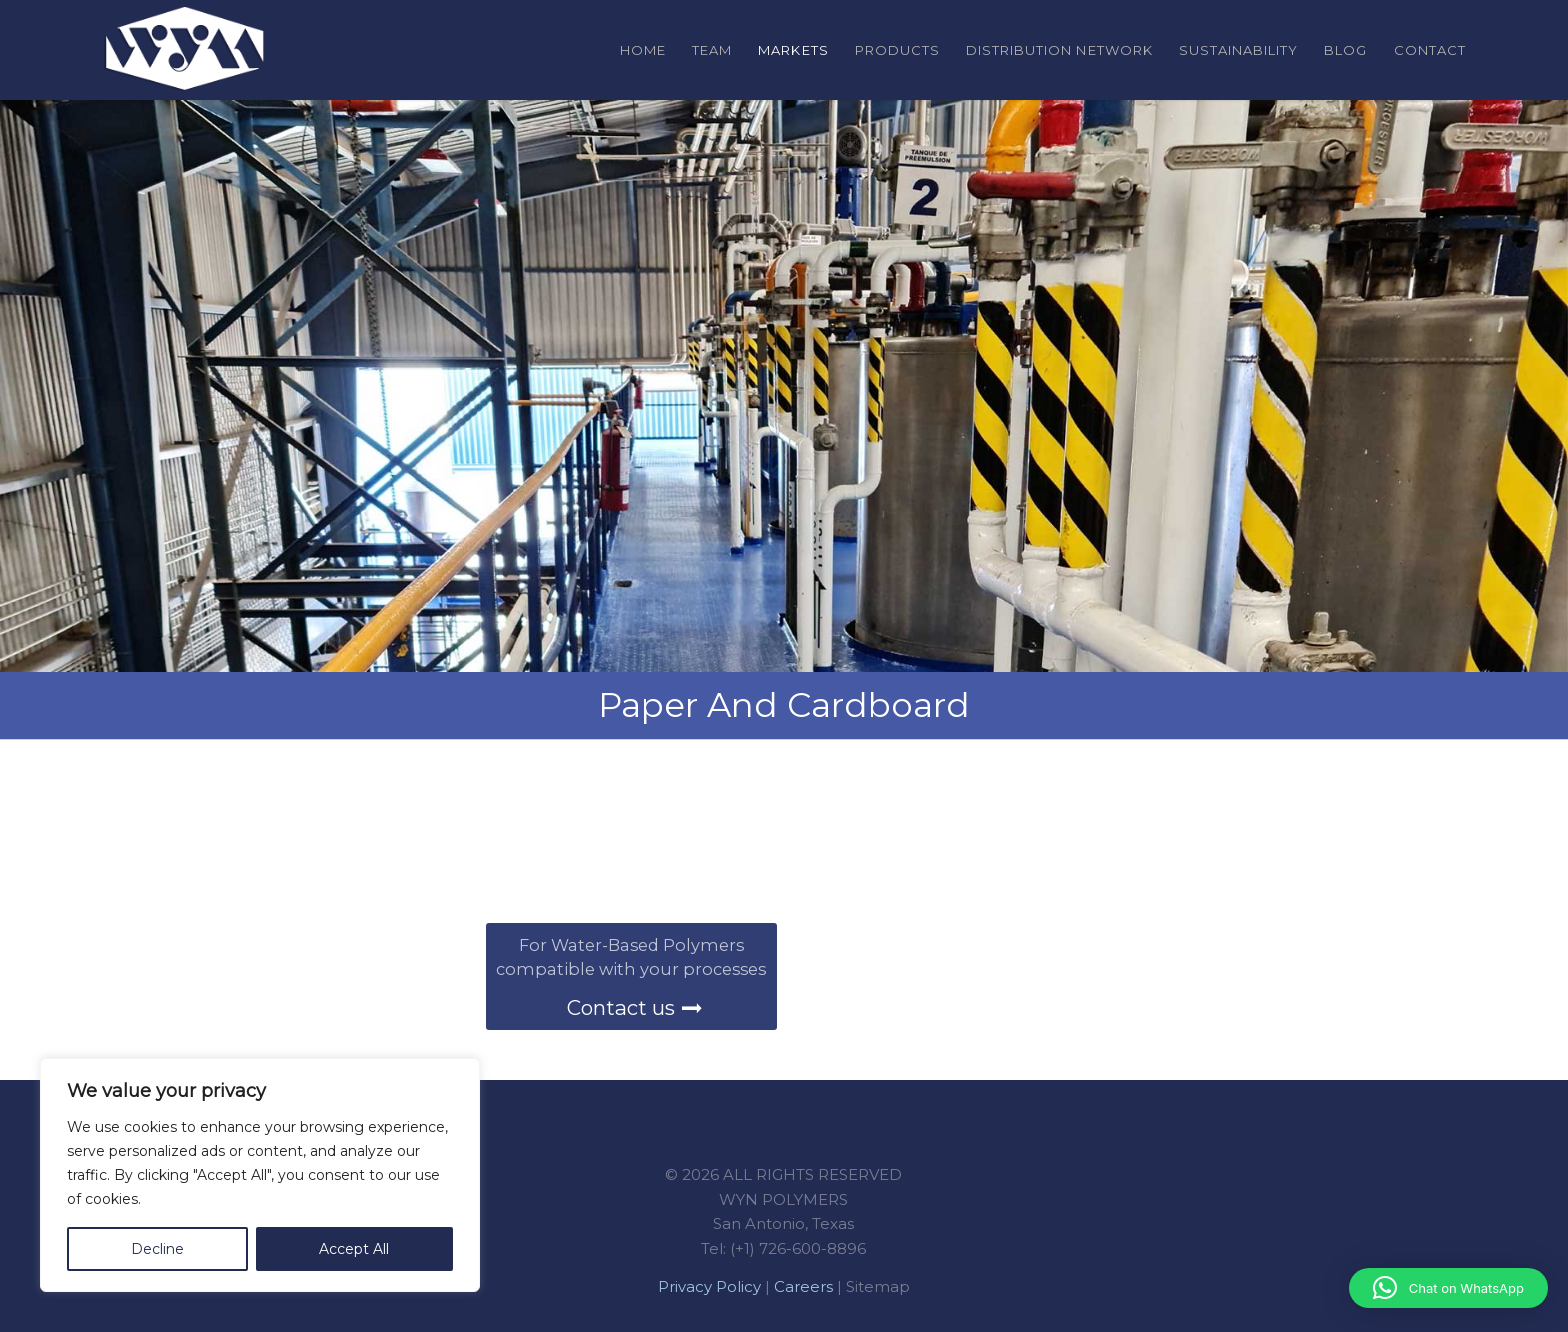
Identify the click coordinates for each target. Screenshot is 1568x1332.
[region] (260, 1175)
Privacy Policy (709, 1286)
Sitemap (878, 1286)
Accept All (354, 1249)
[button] (1448, 1288)
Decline (157, 1249)
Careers (803, 1286)
